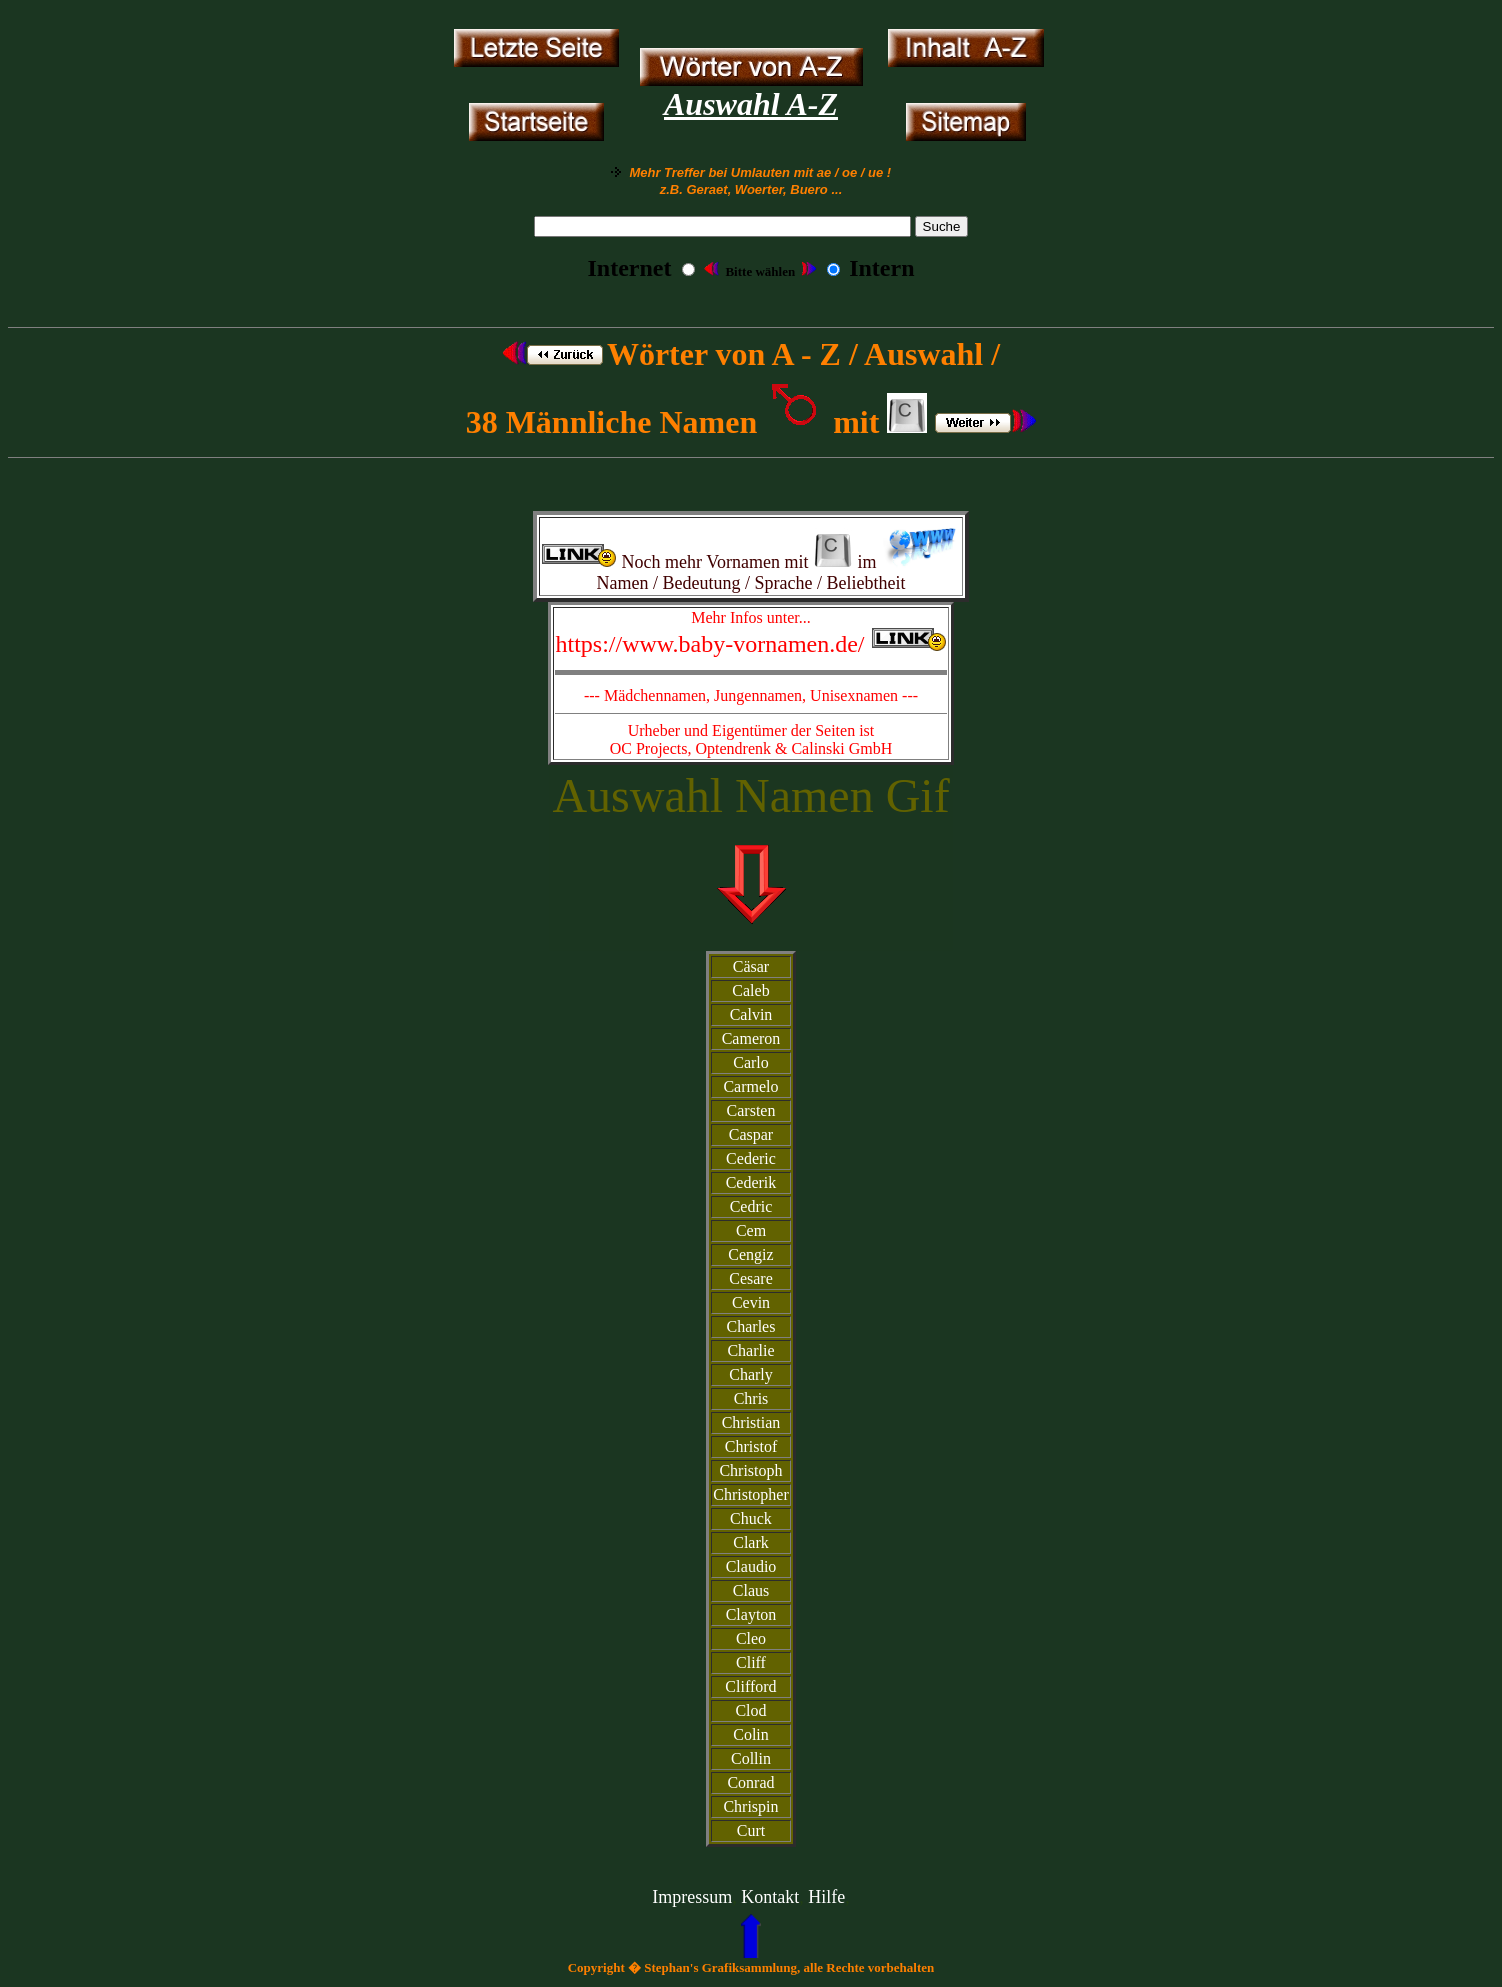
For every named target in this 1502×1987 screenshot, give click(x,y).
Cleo (751, 1638)
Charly (751, 1374)
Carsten (751, 1110)
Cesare (751, 1278)
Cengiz (750, 1254)
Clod (750, 1710)
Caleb (750, 990)
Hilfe (826, 1897)
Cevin (751, 1302)
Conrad (750, 1782)
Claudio (751, 1566)
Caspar (751, 1134)
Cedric (751, 1206)
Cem (751, 1230)
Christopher (751, 1494)
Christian (751, 1422)
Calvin (751, 1014)
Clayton (751, 1614)
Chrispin (750, 1806)
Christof (751, 1446)
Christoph (750, 1470)
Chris (751, 1398)
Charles (751, 1326)
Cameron (751, 1038)
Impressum (692, 1897)
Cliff (751, 1662)
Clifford (750, 1686)
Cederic (751, 1158)
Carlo (751, 1062)
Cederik (751, 1182)
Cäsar (751, 966)
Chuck (751, 1518)
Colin (751, 1734)
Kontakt (770, 1897)
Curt (751, 1830)
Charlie (750, 1350)
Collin (751, 1758)
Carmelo (750, 1086)
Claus (751, 1590)
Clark (751, 1542)
